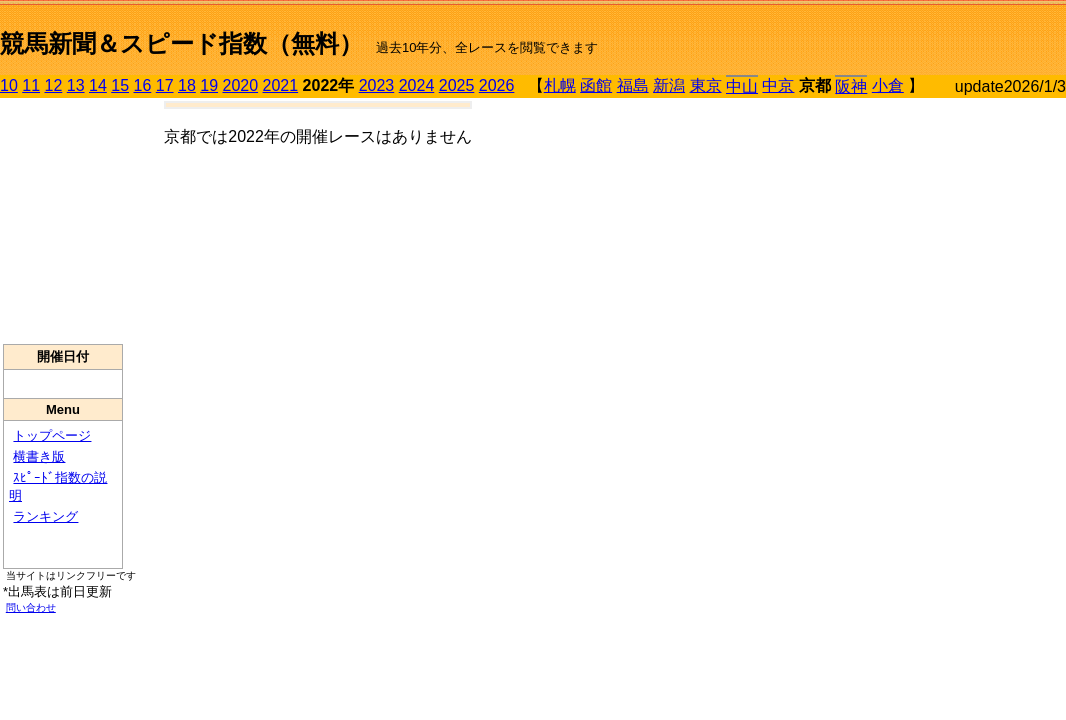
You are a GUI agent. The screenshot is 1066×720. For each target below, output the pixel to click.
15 (120, 85)
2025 (457, 85)
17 (165, 85)
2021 (281, 85)
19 (209, 85)
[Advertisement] (63, 221)
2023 (377, 85)
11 (31, 85)
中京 (778, 85)
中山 (742, 86)
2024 (417, 85)
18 (187, 85)
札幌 (560, 85)
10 (9, 85)
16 (143, 85)
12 (54, 85)
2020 (241, 85)
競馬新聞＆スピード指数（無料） (181, 43)
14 (98, 85)
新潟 (669, 85)
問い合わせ (31, 607)
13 (76, 85)
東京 (706, 85)
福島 (633, 85)
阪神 (851, 86)
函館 (596, 85)
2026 (497, 85)
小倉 (888, 85)
